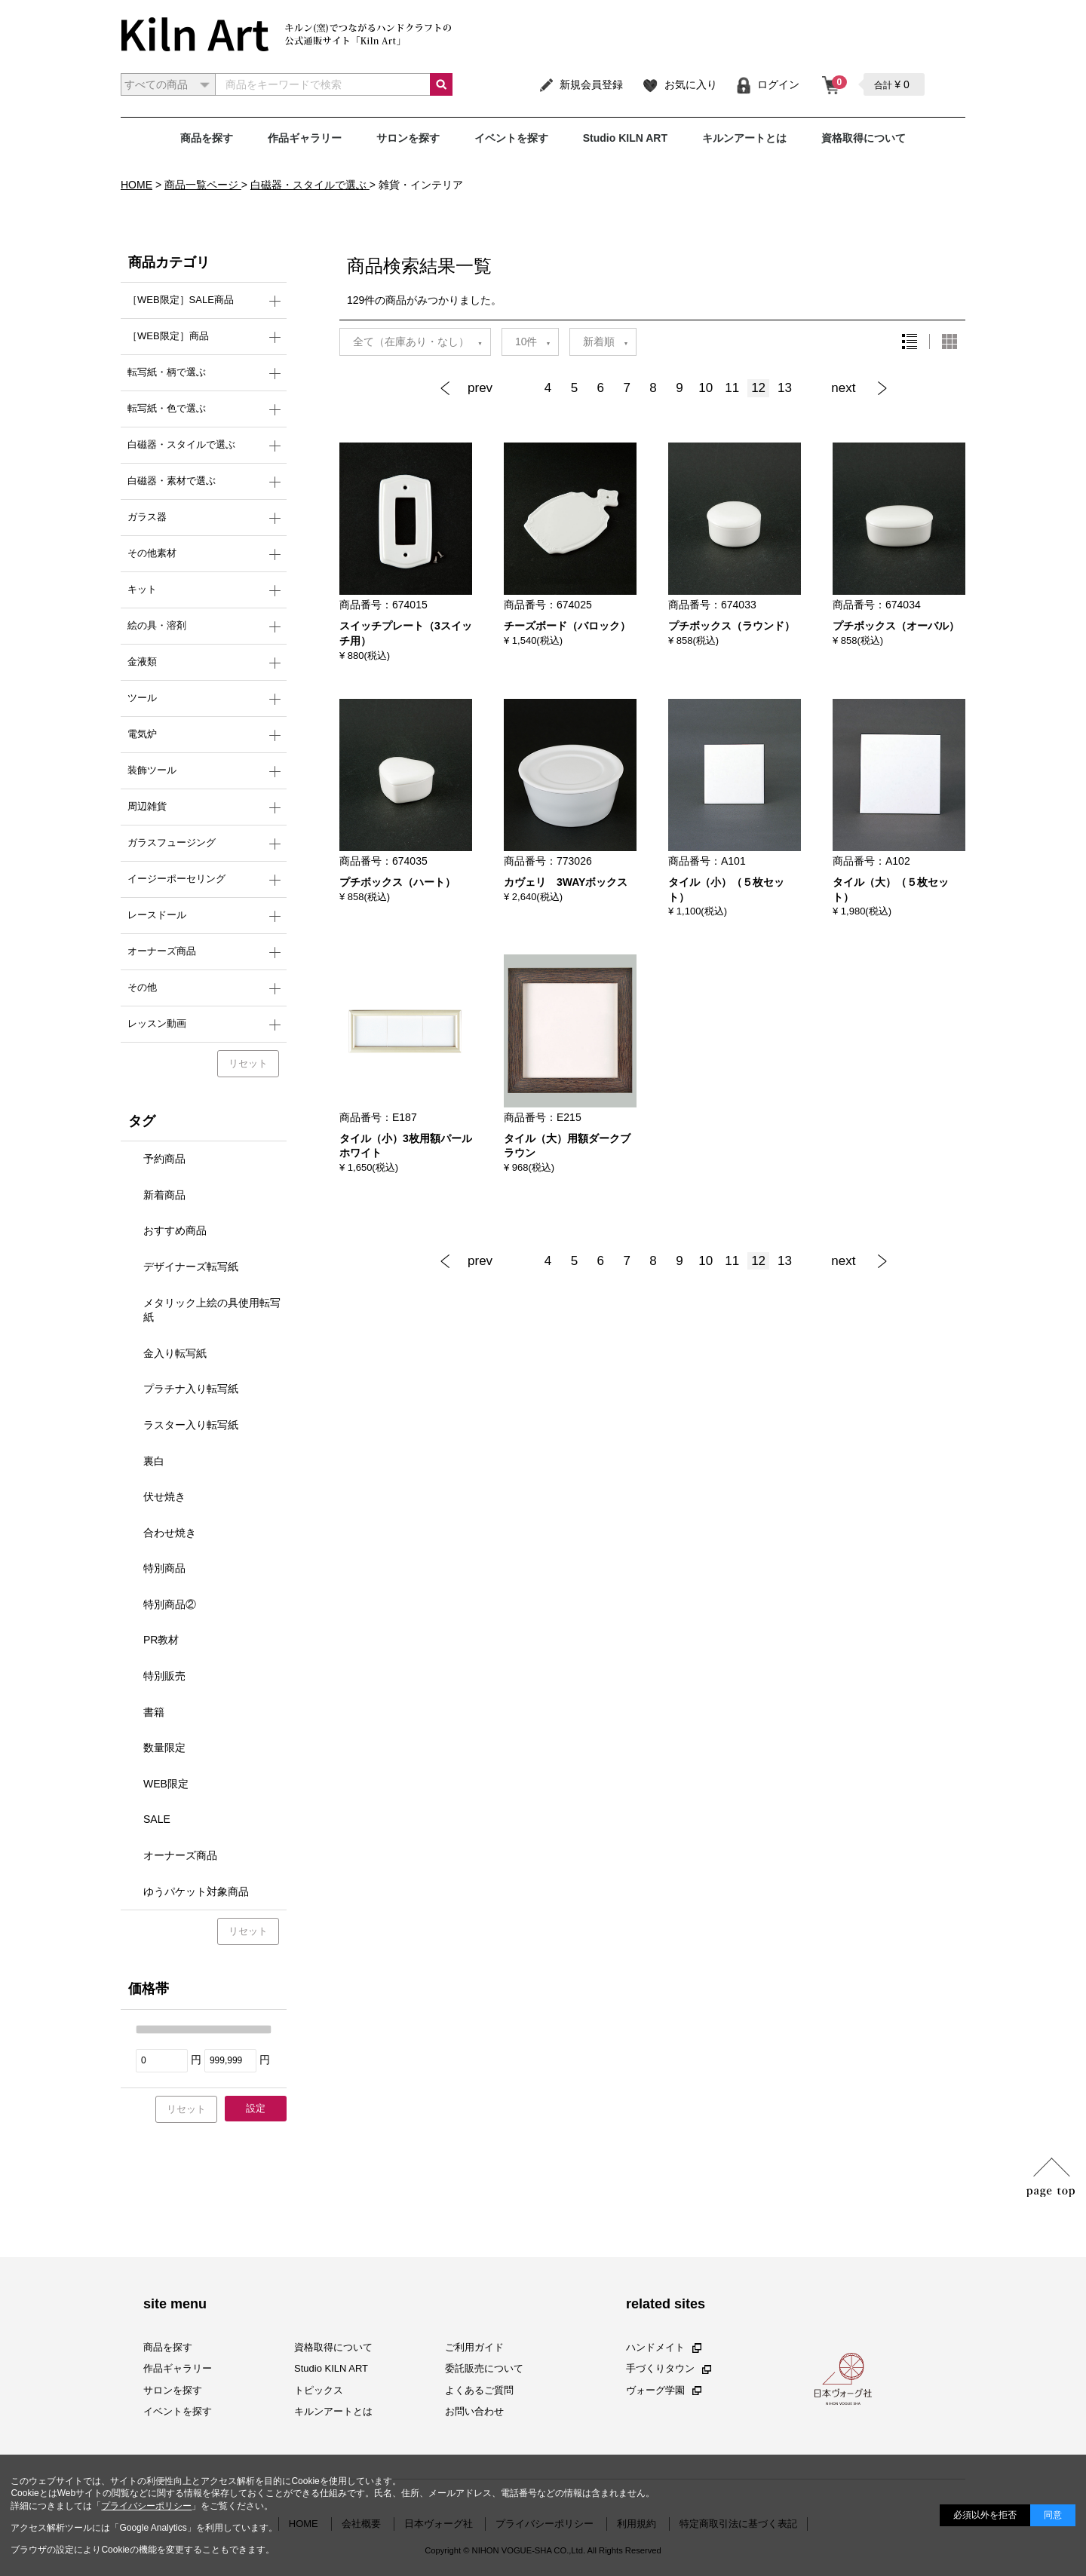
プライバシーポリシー (146, 2506)
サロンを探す (408, 138)
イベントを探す (511, 138)
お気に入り (679, 84)
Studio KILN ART (625, 138)
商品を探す (206, 138)
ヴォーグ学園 (663, 2389)
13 (785, 388)
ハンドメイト (663, 2347)
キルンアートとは (744, 138)
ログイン (767, 84)
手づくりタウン (668, 2368)
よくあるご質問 (479, 2389)
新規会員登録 (580, 84)
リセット (248, 1063)
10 (705, 388)
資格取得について (863, 138)
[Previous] (486, 388)
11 (732, 388)
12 (758, 388)
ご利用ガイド (474, 2347)
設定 (255, 2108)
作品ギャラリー (305, 138)
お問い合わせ (474, 2411)
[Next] (855, 388)
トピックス (318, 2389)
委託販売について (484, 2368)
